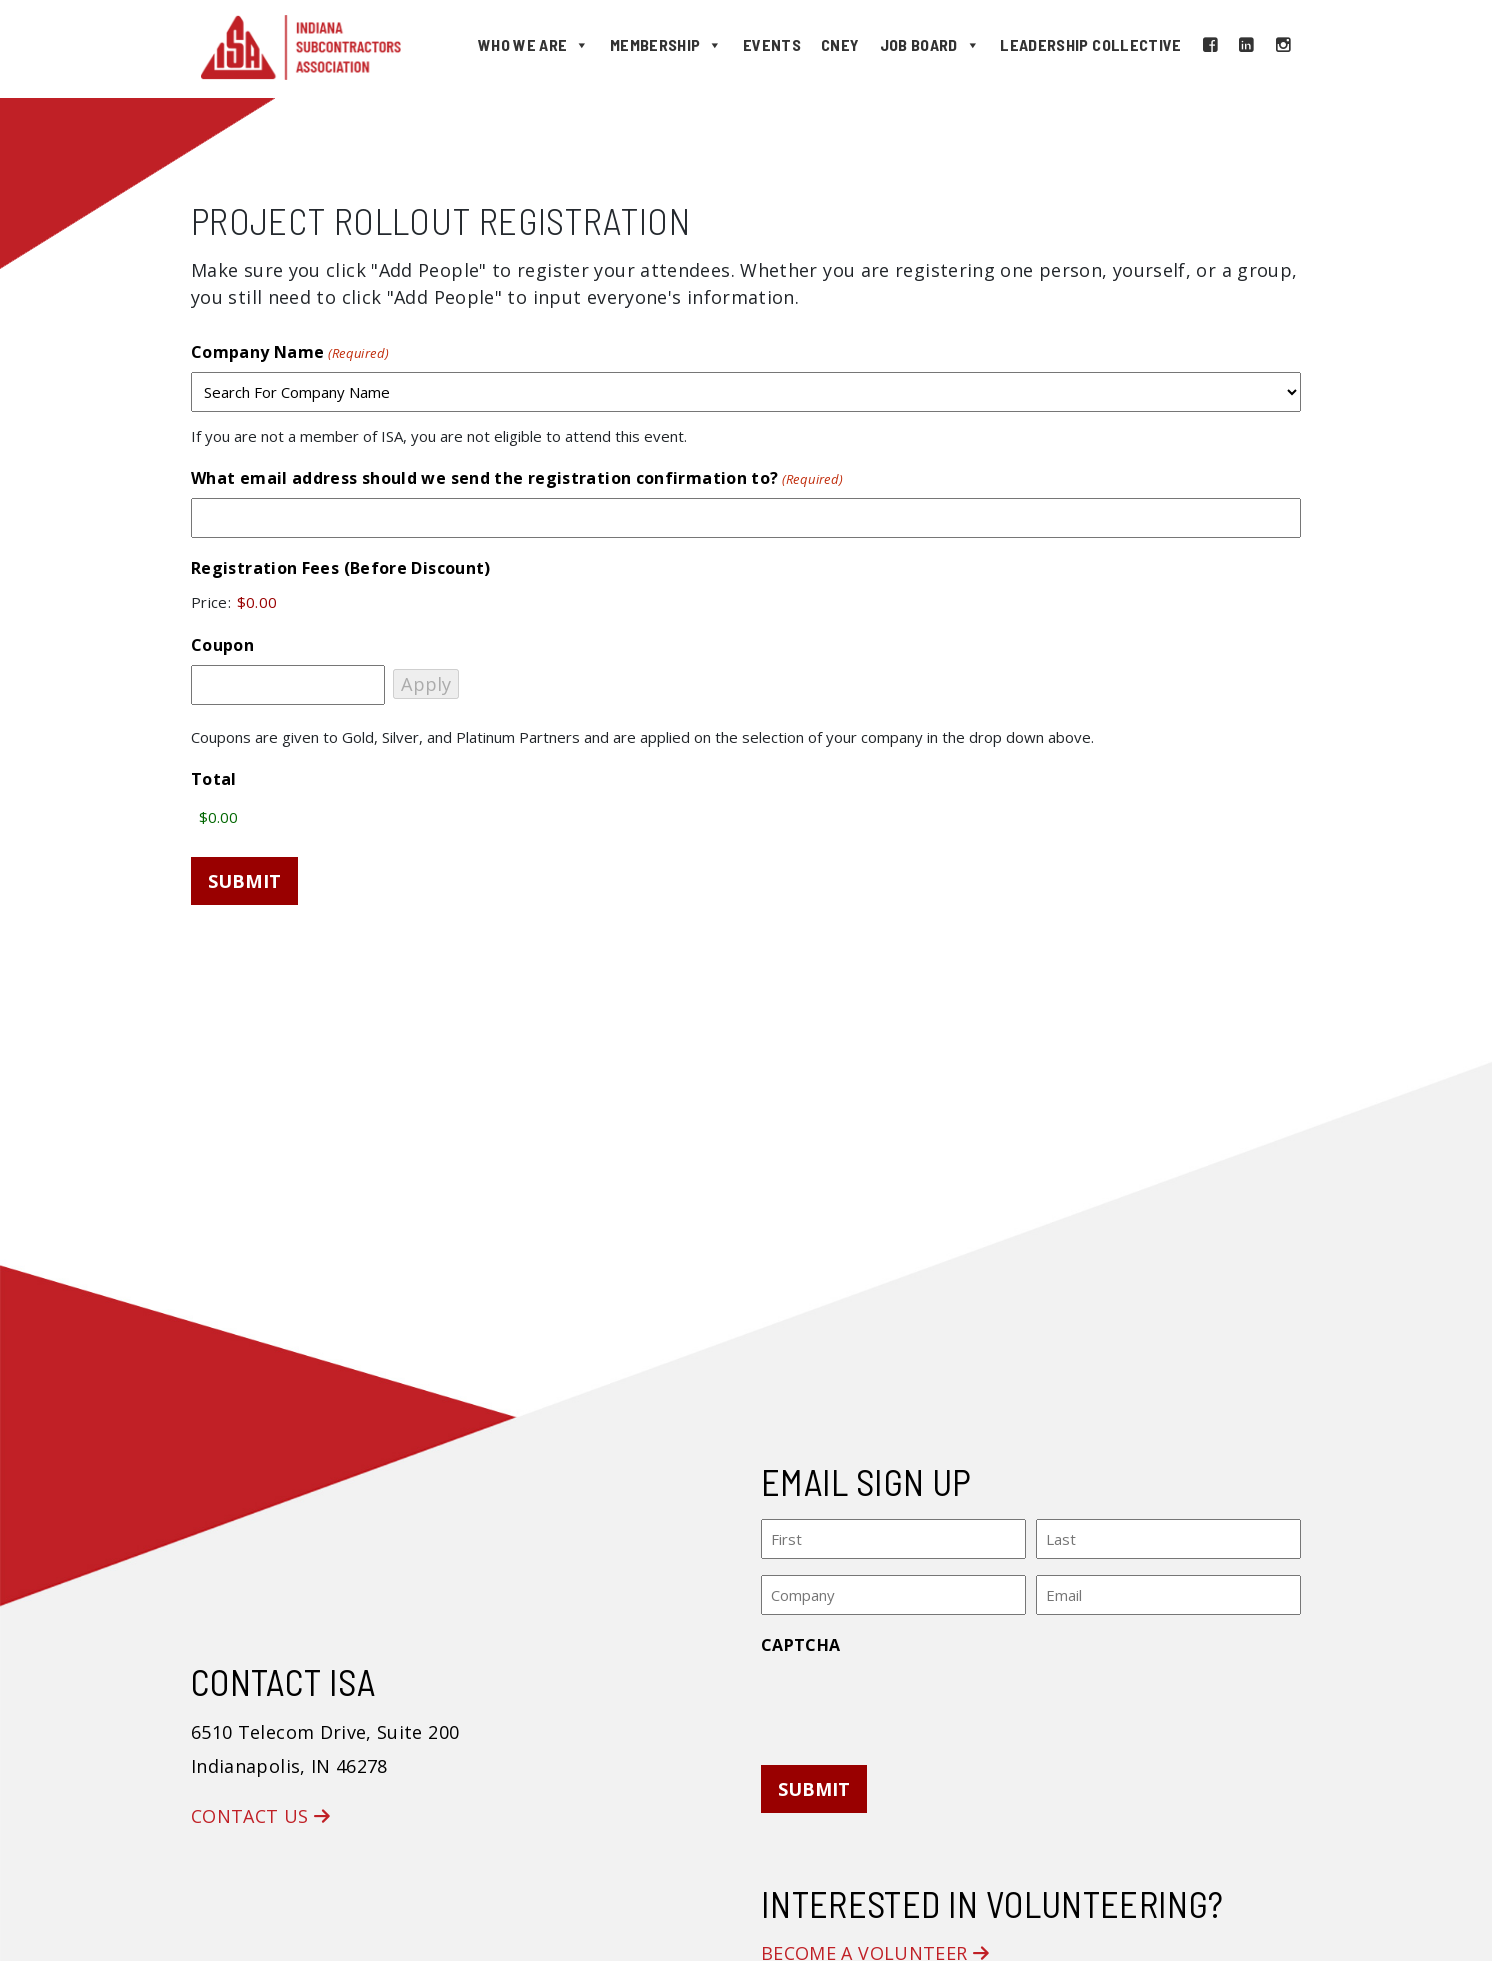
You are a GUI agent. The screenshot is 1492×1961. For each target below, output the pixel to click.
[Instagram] (1283, 45)
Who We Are (534, 45)
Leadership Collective (1091, 44)
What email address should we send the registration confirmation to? (517, 478)
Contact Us (260, 1810)
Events (772, 44)
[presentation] (913, 1697)
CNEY (840, 44)
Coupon (222, 645)
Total (214, 779)
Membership (666, 45)
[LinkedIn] (1246, 45)
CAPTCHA (801, 1638)
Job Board (930, 45)
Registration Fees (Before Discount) (341, 568)
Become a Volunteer (875, 1947)
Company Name (290, 352)
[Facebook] (1210, 45)
